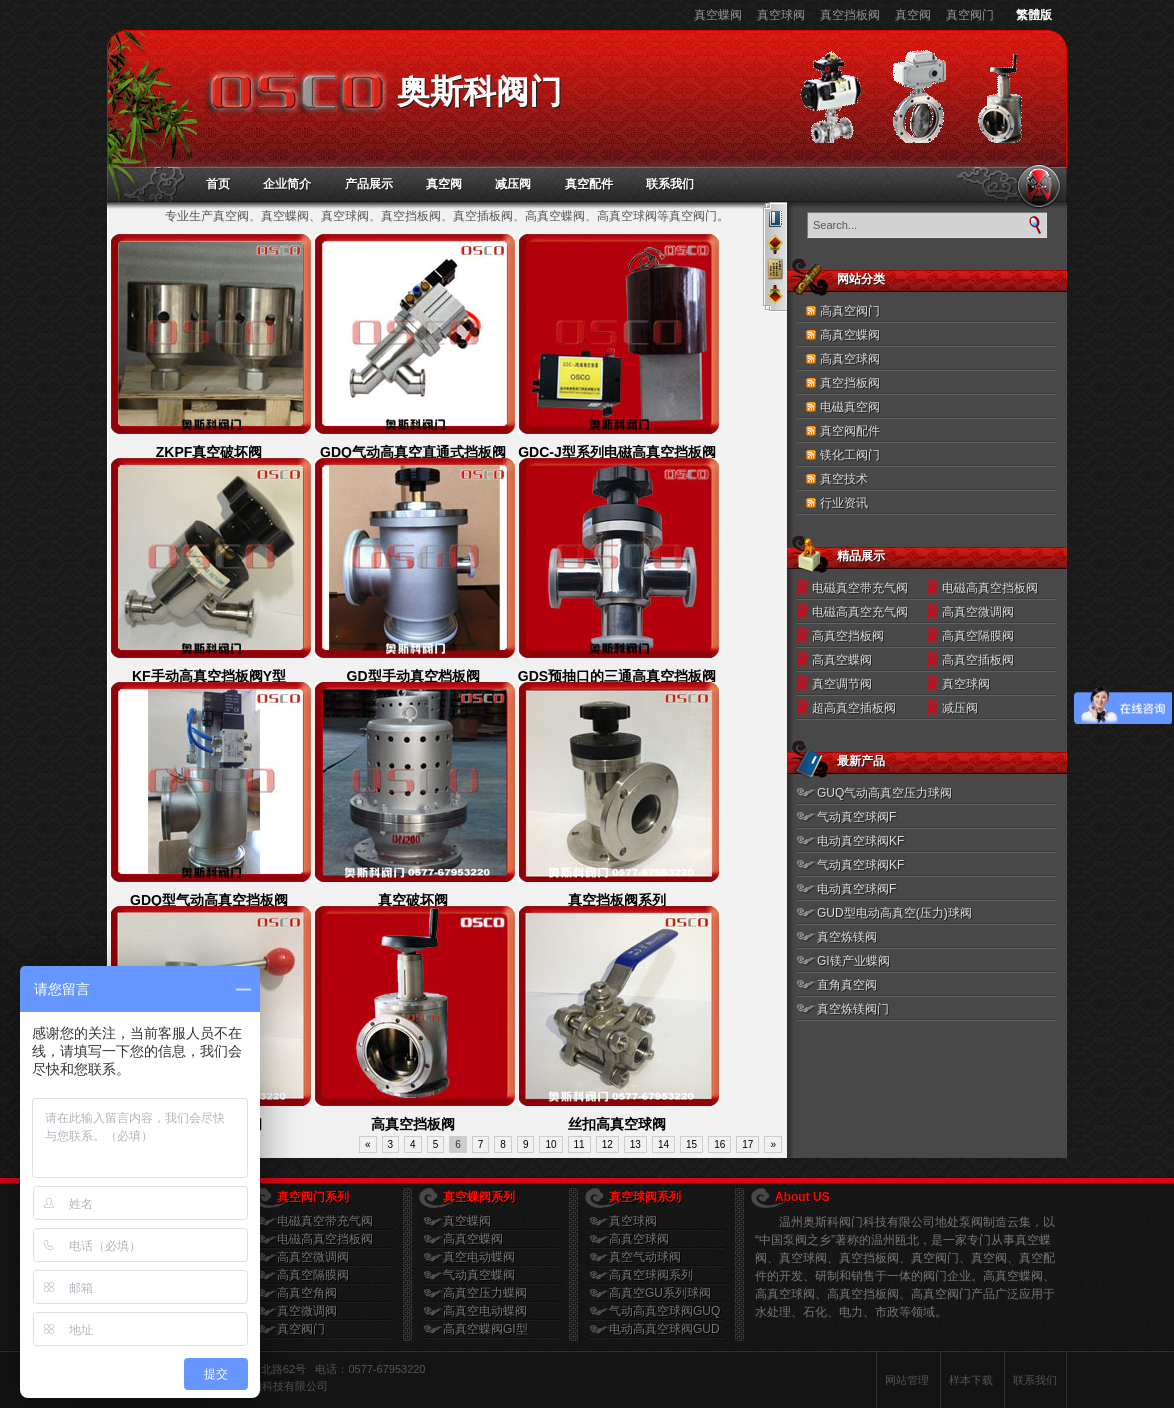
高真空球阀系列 (651, 1275)
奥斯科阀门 (479, 91)
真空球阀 (781, 15)
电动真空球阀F (856, 889)
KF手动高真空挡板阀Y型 (209, 676)
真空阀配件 (850, 431)
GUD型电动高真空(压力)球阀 (894, 913)
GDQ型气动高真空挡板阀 (209, 900)
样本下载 (971, 1380)
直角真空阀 (847, 985)
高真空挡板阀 (413, 1124)
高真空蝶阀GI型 (485, 1329)
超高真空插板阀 (854, 708)
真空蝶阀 (718, 15)
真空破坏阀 (413, 900)
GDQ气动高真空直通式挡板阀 (413, 452)
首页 (218, 184)
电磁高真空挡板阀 (990, 588)
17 (747, 1144)
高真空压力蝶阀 (485, 1293)
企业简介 (287, 184)
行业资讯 (844, 503)
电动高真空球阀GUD (664, 1329)
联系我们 (670, 184)
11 (579, 1144)
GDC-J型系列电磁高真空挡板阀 (617, 452)
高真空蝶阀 (850, 335)
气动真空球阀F (856, 817)
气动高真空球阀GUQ (664, 1311)
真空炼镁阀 (847, 937)
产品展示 (369, 184)
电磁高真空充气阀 (860, 612)
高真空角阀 (307, 1293)
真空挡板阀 (850, 15)
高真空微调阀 (978, 612)
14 (663, 1144)
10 (550, 1144)
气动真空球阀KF (860, 865)
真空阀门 (970, 15)
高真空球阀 (850, 359)
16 (719, 1144)
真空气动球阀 (645, 1257)
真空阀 (913, 15)
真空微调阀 (307, 1311)
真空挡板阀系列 (617, 900)
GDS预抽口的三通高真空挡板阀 (617, 676)
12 (607, 1144)
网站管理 (907, 1380)
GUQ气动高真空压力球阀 (884, 793)
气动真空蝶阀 (479, 1275)
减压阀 (513, 184)
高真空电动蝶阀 (485, 1311)
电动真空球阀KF (860, 841)
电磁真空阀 (850, 407)
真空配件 (589, 184)
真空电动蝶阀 (479, 1257)
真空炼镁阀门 (853, 1009)
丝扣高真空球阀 (617, 1124)
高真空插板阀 (978, 660)
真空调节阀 (842, 684)
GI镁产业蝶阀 (853, 961)
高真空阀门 (850, 311)
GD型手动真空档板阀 (413, 676)
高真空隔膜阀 (978, 636)
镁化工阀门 (850, 455)
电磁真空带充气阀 (860, 588)
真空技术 (844, 479)
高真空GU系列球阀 (660, 1293)
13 (635, 1144)
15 (691, 1144)
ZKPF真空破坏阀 (209, 452)
